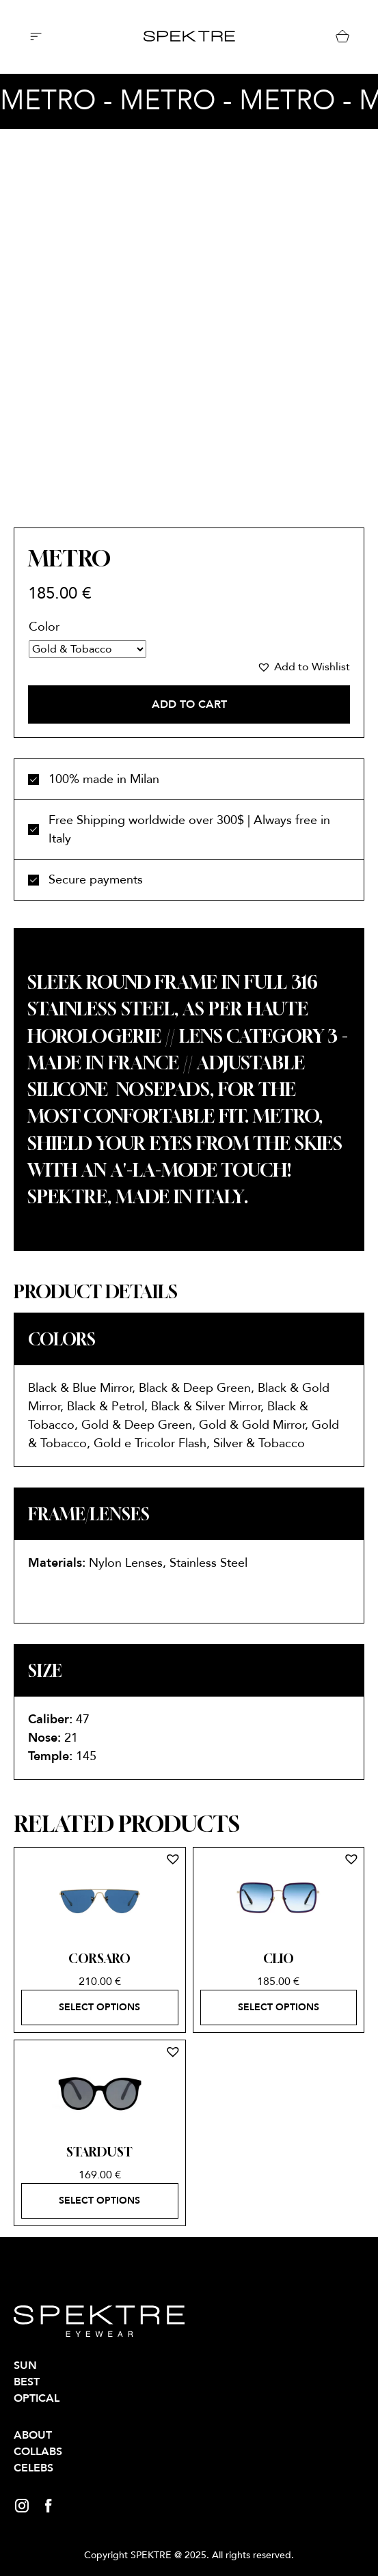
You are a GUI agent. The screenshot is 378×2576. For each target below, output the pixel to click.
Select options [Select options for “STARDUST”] (99, 2200)
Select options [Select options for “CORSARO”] (99, 2007)
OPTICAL (36, 2398)
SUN (25, 2365)
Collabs (38, 2451)
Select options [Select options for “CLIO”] (278, 2007)
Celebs (33, 2468)
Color (44, 626)
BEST (27, 2381)
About (33, 2435)
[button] (303, 667)
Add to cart (189, 704)
